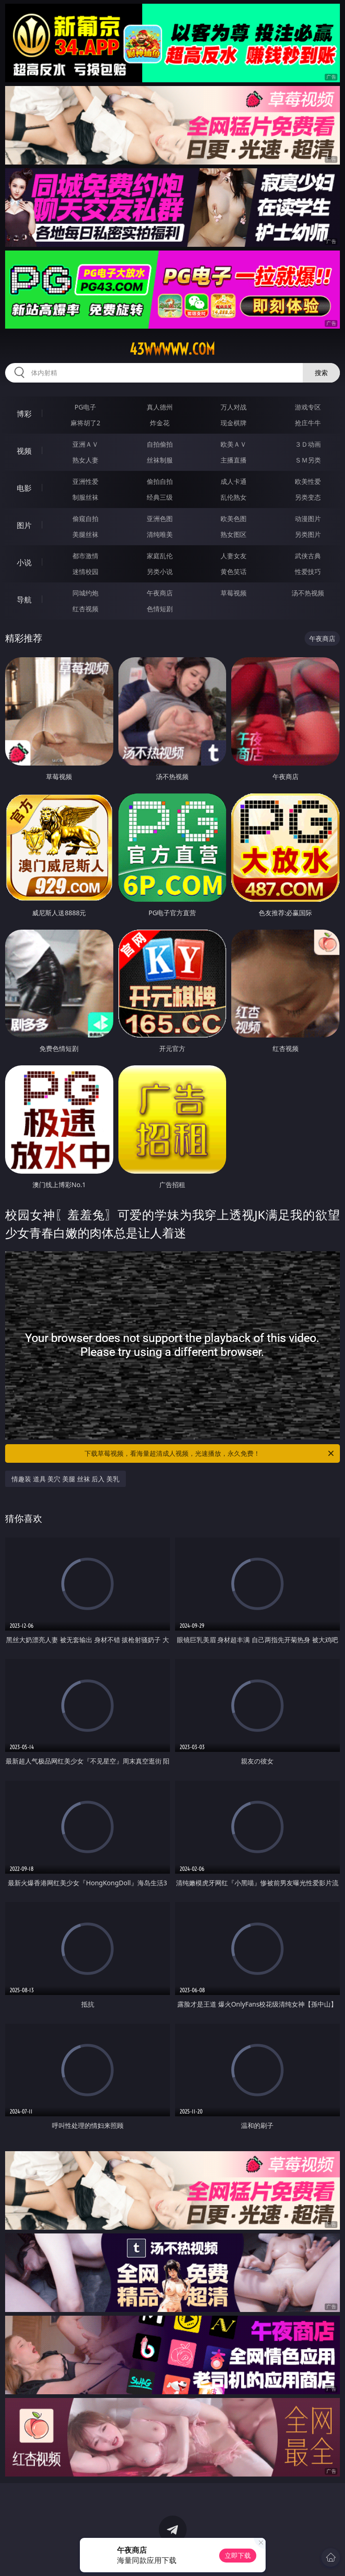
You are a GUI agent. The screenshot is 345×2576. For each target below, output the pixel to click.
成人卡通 (234, 481)
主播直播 (234, 460)
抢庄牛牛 (308, 422)
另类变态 (308, 497)
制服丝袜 (85, 497)
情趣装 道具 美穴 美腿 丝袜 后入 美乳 (65, 1478)
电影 (24, 488)
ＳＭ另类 (308, 460)
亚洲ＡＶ (85, 444)
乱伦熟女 (234, 497)
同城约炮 (85, 592)
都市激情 (85, 555)
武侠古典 (308, 555)
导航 (24, 599)
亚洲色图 (160, 518)
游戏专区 (308, 407)
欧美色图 (234, 518)
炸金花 (159, 422)
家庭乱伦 (160, 555)
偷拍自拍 (160, 481)
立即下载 (238, 2555)
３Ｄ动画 (308, 444)
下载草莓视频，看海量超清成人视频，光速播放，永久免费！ (210, 1453)
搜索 (321, 372)
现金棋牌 (234, 422)
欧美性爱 (308, 481)
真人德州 (160, 407)
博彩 (24, 414)
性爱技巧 (308, 571)
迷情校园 (85, 571)
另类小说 (160, 571)
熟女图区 (234, 534)
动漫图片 (308, 518)
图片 (24, 525)
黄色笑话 (234, 571)
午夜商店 (160, 592)
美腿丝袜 (85, 534)
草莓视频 (234, 592)
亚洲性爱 (85, 481)
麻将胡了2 (85, 422)
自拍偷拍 (160, 444)
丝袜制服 (160, 460)
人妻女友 (234, 555)
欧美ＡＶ (234, 444)
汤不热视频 (308, 592)
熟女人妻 (85, 460)
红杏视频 (85, 608)
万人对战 (234, 407)
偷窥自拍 (85, 518)
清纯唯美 (160, 534)
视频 (24, 451)
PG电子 (86, 407)
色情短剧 (160, 608)
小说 (24, 562)
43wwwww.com (172, 349)
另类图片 (308, 534)
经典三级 (160, 497)
